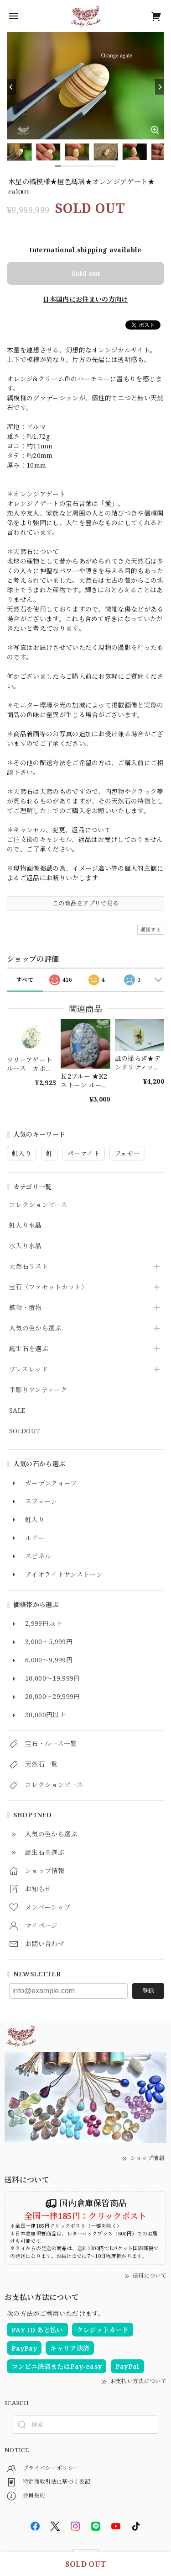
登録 (148, 1990)
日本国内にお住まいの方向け (85, 299)
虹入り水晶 (25, 1225)
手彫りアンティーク (38, 1390)
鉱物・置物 (25, 1308)
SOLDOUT (24, 1431)
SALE (17, 1411)
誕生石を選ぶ (28, 1349)
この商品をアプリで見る (85, 903)
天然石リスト (28, 1267)
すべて (24, 980)
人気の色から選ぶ (35, 1328)
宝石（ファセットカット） (48, 1287)
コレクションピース (38, 1205)
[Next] (159, 87)
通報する (150, 929)
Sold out (85, 273)
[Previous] (11, 87)
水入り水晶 (25, 1246)
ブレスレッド (28, 1369)
